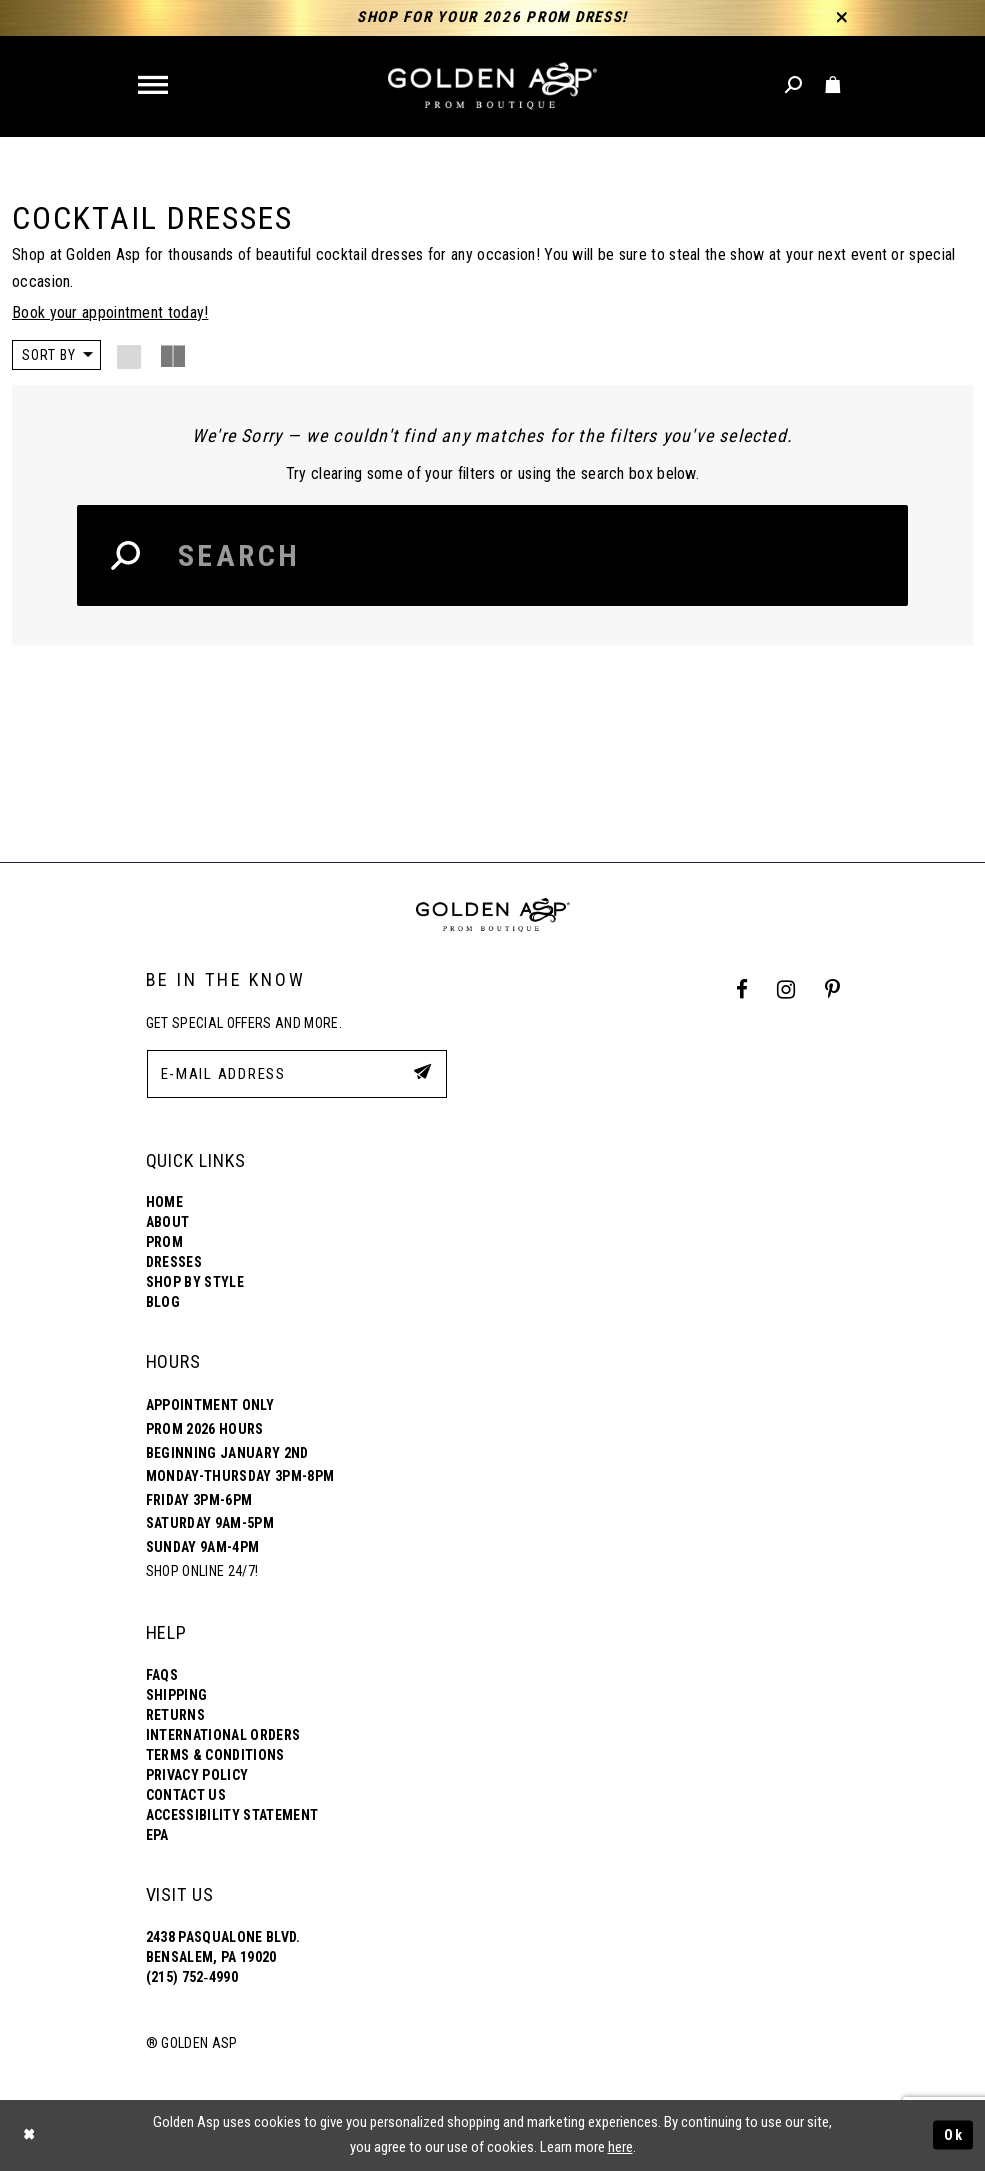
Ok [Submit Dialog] (953, 2135)
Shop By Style (195, 1283)
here (620, 2148)
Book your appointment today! (110, 312)
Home (164, 1203)
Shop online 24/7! (202, 1571)
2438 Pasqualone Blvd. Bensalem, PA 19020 (223, 1948)
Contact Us (186, 1796)
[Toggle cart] (833, 85)
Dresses (174, 1263)
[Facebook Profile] (741, 990)
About (168, 1223)
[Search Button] (127, 555)
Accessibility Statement (232, 1816)
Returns (175, 1716)
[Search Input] (492, 555)
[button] (154, 86)
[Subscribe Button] (421, 1073)
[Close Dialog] (30, 2135)
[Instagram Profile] (786, 990)
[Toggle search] (794, 85)
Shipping (177, 1696)
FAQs (162, 1676)
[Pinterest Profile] (832, 990)
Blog (163, 1303)
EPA (157, 1836)
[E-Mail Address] (297, 1074)
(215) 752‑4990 (192, 1978)
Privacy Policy (197, 1776)
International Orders (223, 1736)
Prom (164, 1243)
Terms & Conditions (215, 1756)
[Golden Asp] (493, 86)
